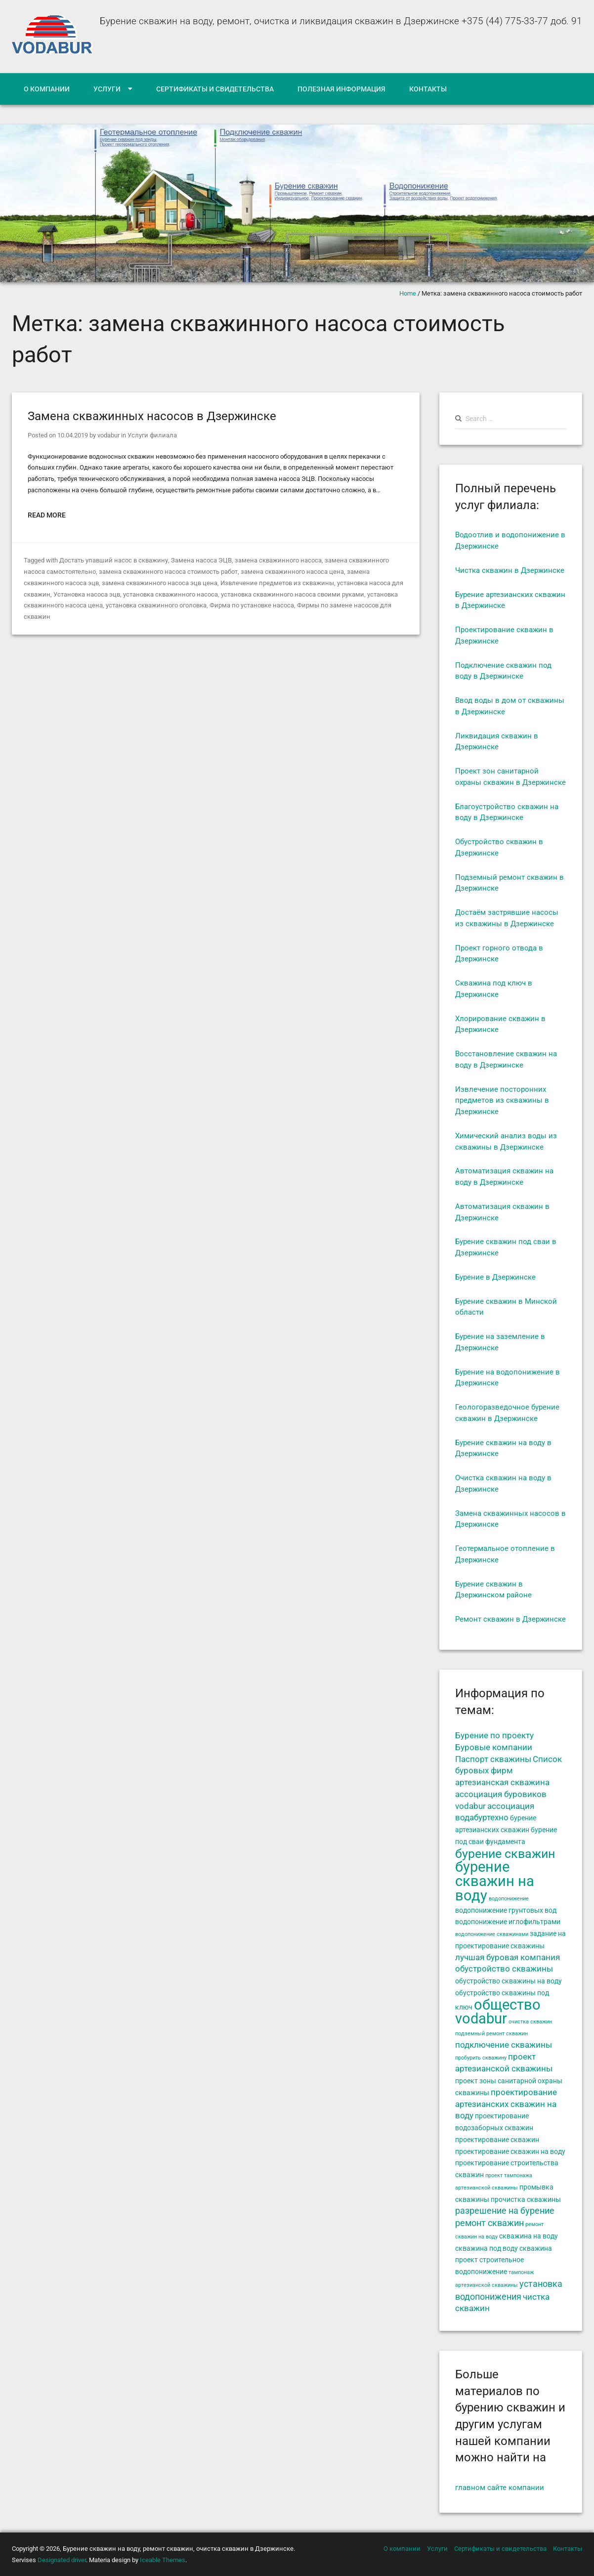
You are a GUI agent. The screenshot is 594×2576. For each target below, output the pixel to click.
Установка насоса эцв (86, 594)
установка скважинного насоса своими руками (292, 594)
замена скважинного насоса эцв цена (159, 583)
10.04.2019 (72, 435)
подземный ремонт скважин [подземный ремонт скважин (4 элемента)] (491, 2033)
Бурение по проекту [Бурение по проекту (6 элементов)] (494, 1735)
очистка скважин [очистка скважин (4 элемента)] (530, 2021)
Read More (47, 515)
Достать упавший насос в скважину (113, 560)
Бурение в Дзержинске (495, 1277)
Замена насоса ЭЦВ (200, 560)
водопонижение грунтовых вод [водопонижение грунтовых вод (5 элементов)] (505, 1910)
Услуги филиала (152, 435)
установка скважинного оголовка (156, 605)
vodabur (108, 435)
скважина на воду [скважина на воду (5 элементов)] (528, 2236)
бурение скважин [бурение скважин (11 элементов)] (505, 1853)
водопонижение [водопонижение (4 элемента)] (509, 1898)
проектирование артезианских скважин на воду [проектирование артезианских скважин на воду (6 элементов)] (506, 2104)
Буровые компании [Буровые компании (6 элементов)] (493, 1747)
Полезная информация (341, 89)
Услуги (107, 89)
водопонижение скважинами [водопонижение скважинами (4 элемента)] (491, 1934)
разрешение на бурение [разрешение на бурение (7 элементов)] (504, 2210)
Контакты (428, 89)
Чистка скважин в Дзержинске (509, 570)
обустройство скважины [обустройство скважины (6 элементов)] (504, 1969)
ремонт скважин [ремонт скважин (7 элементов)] (489, 2223)
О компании (47, 89)
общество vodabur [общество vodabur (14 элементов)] (498, 2011)
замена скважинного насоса (277, 560)
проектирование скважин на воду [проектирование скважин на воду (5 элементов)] (510, 2151)
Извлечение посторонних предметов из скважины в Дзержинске (502, 1100)
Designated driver (62, 2560)
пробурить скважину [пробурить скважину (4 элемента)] (481, 2058)
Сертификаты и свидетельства (215, 89)
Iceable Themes (162, 2560)
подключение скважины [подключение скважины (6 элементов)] (503, 2045)
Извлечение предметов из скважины (277, 583)
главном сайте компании (499, 2487)
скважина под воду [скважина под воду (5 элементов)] (486, 2248)
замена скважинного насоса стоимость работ (168, 571)
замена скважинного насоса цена (292, 571)
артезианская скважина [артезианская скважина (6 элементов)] (502, 1782)
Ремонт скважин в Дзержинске (510, 1619)
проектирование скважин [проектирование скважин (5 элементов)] (497, 2140)
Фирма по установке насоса (252, 605)
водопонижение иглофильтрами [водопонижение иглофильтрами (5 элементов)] (507, 1922)
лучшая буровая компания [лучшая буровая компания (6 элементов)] (507, 1957)
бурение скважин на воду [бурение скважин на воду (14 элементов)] (494, 1881)
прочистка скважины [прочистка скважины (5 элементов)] (526, 2199)
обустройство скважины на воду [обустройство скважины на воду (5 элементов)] (508, 1981)
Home (407, 293)
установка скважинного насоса (170, 594)
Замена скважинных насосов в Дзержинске (152, 416)
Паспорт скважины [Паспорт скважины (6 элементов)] (493, 1759)
